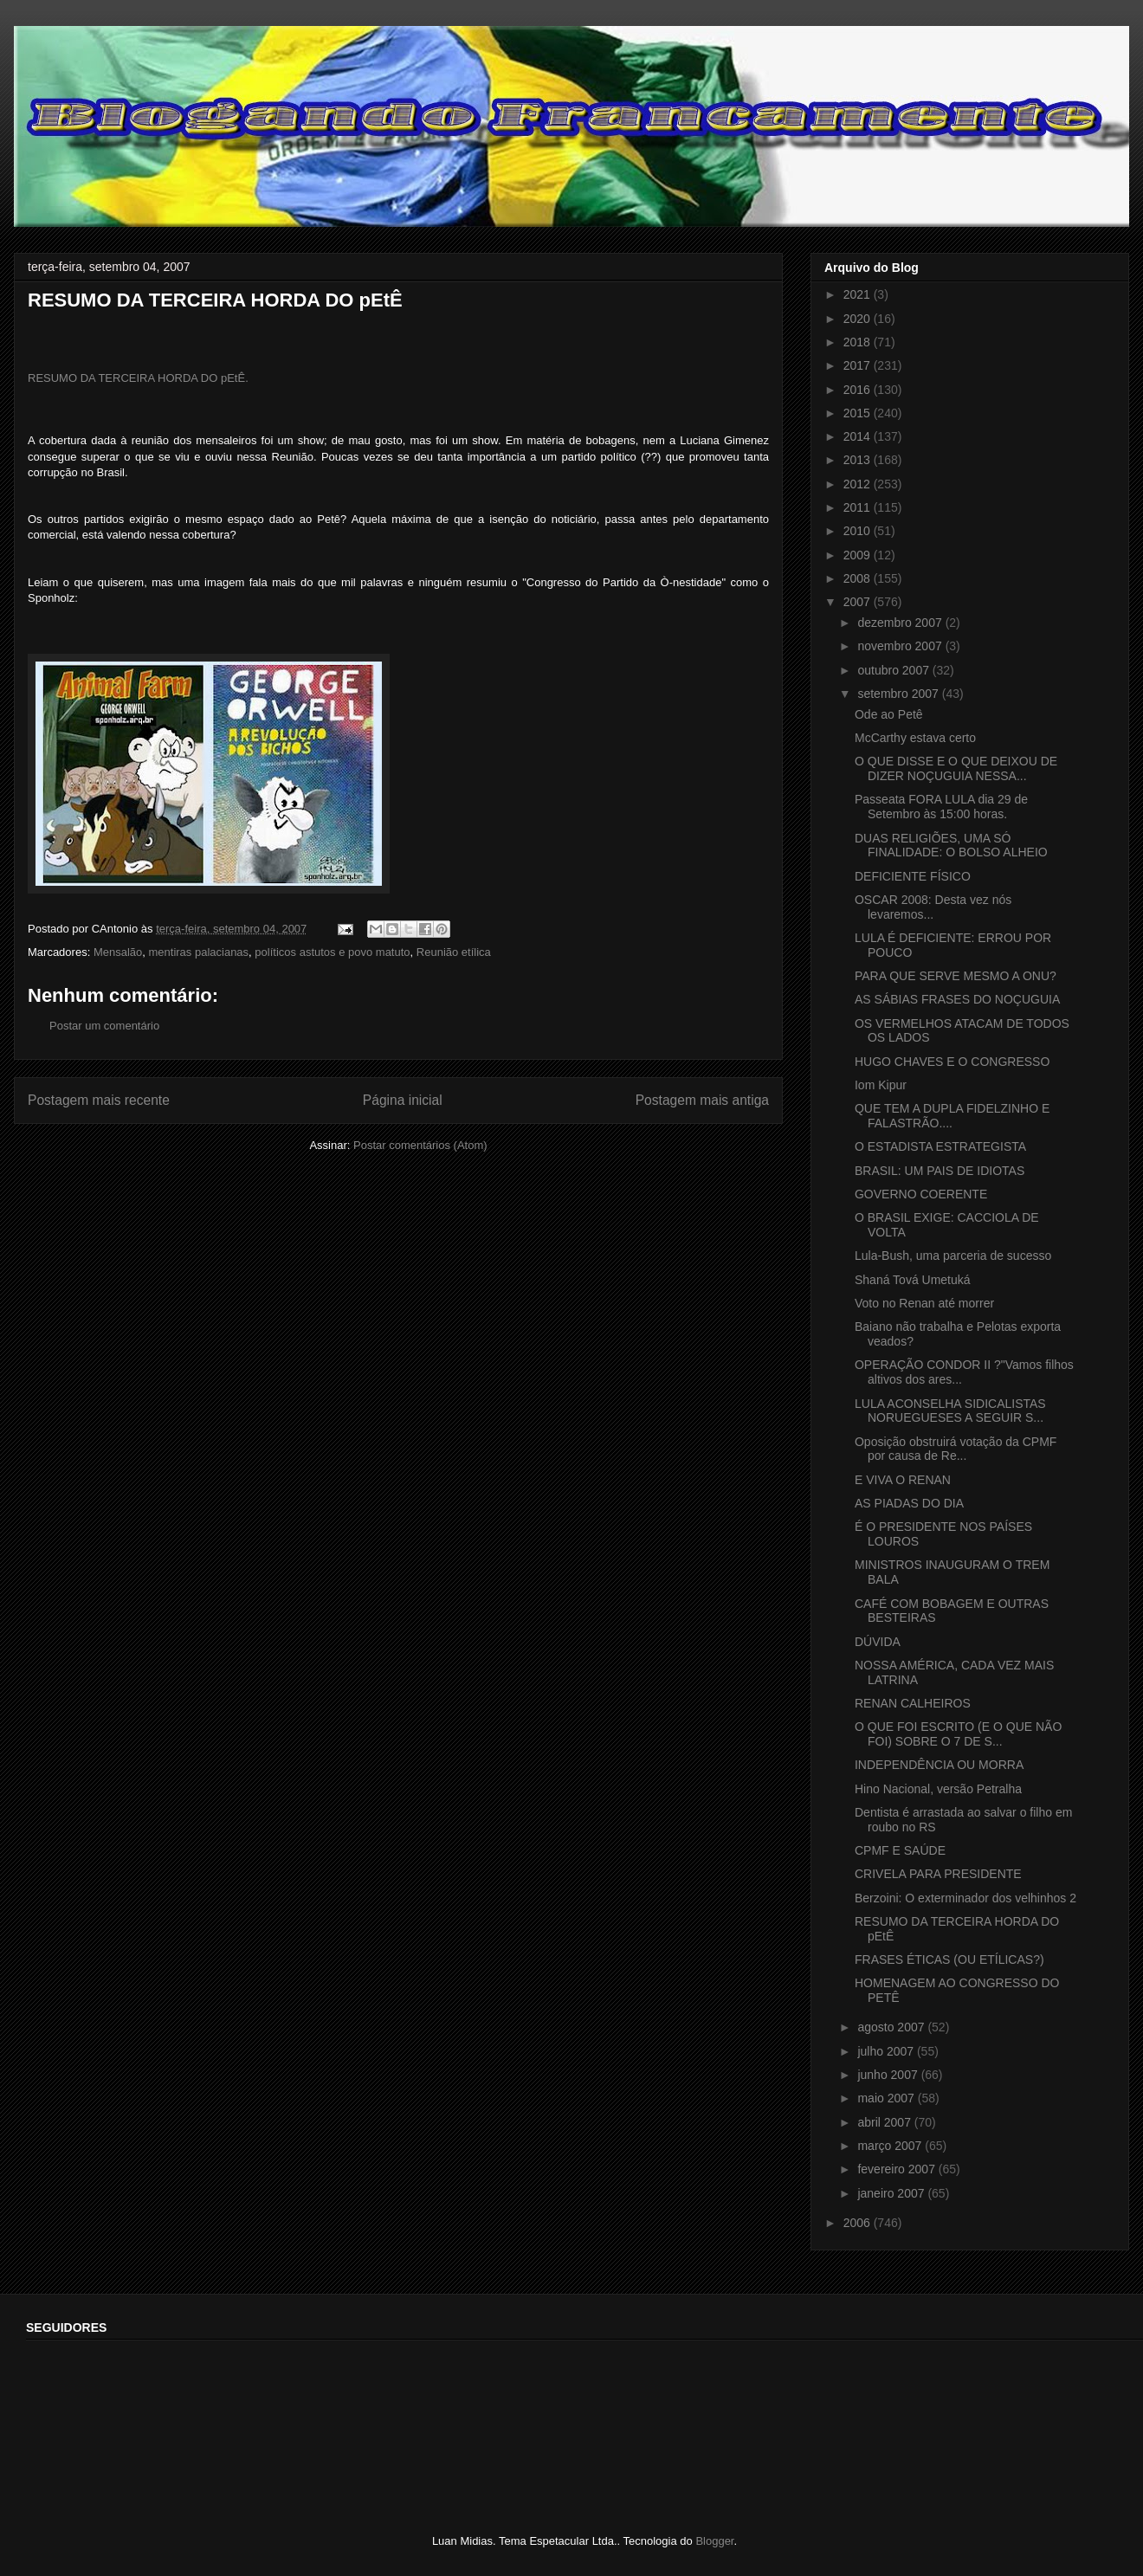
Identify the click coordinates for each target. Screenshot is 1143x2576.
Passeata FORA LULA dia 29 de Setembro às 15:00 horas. (941, 806)
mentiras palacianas (198, 952)
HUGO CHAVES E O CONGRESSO (952, 1061)
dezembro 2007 (901, 622)
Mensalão (118, 952)
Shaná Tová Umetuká (913, 1280)
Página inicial (402, 1100)
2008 (858, 578)
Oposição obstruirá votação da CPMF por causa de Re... (955, 1449)
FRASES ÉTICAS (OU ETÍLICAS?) (949, 1959)
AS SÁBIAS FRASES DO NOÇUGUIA (957, 999)
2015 (858, 413)
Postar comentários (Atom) (420, 1145)
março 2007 (891, 2146)
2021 (858, 294)
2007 (858, 602)
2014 (858, 436)
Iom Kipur (881, 1085)
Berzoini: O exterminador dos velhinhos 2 (965, 1898)
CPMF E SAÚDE (900, 1850)
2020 (858, 319)
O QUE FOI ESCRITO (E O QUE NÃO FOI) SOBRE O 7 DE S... (958, 1734)
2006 (858, 2223)
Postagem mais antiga (702, 1100)
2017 (858, 365)
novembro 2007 (901, 646)
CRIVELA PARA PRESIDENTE (938, 1874)
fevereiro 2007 (897, 2169)
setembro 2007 (899, 693)
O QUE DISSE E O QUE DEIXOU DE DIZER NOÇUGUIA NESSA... (956, 768)
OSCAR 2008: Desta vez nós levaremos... (933, 907)
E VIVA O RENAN (903, 1480)
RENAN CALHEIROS (913, 1703)
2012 (858, 484)
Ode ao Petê (889, 714)
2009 (858, 555)
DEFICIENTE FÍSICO (913, 876)
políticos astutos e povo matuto (332, 952)
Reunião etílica (454, 952)
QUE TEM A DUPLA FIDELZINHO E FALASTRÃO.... (952, 1115)
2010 (858, 531)
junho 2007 (888, 2075)
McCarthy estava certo (915, 738)
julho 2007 (887, 2051)
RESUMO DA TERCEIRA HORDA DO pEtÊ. (138, 377)
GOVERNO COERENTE (921, 1194)
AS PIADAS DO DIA (909, 1503)
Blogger (714, 2540)
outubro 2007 (894, 670)
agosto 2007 (892, 2027)
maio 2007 (887, 2098)
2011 (858, 507)
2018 (858, 342)
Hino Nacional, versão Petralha (938, 1789)
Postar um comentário (104, 1025)
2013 (858, 460)
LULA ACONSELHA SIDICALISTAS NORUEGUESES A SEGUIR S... (950, 1411)
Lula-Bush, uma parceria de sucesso (953, 1255)
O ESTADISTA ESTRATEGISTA (940, 1146)
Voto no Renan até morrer (924, 1303)
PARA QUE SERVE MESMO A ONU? (955, 976)
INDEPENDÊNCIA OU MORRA (939, 1765)
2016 (858, 390)
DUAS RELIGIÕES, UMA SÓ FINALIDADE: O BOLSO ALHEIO (951, 845)
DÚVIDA (878, 1642)
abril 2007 (885, 2122)
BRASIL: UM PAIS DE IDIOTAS (939, 1171)
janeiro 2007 (892, 2193)
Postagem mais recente (99, 1100)
